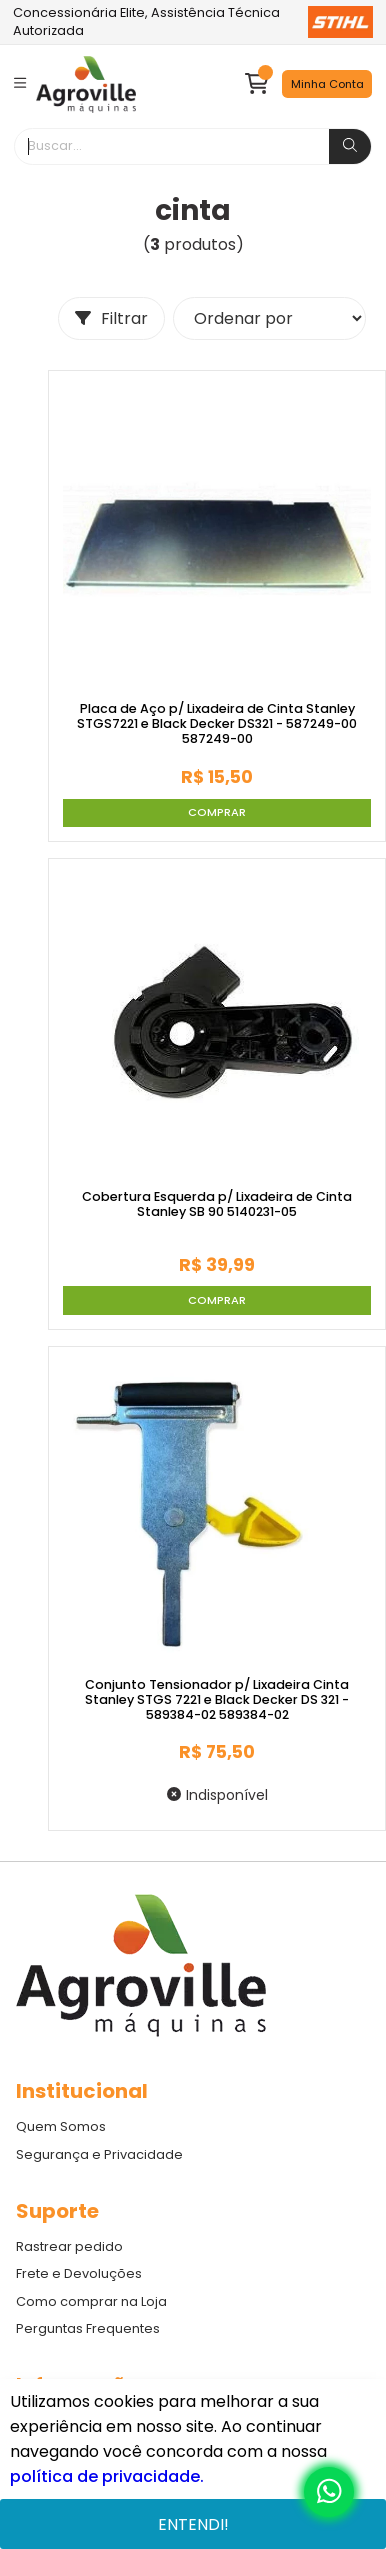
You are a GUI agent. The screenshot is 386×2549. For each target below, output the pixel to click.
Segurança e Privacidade (99, 2154)
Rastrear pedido (69, 2246)
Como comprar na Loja (91, 2301)
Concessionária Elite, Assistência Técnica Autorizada (193, 21)
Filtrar (111, 318)
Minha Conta (327, 84)
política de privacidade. (107, 2476)
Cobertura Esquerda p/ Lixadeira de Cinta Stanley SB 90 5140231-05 (217, 1204)
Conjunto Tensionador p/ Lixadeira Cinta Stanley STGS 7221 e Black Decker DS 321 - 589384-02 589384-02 (217, 1700)
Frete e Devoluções (79, 2273)
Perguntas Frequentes (88, 2328)
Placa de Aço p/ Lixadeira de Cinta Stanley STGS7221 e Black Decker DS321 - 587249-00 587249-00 (217, 724)
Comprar (217, 812)
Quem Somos (61, 2126)
